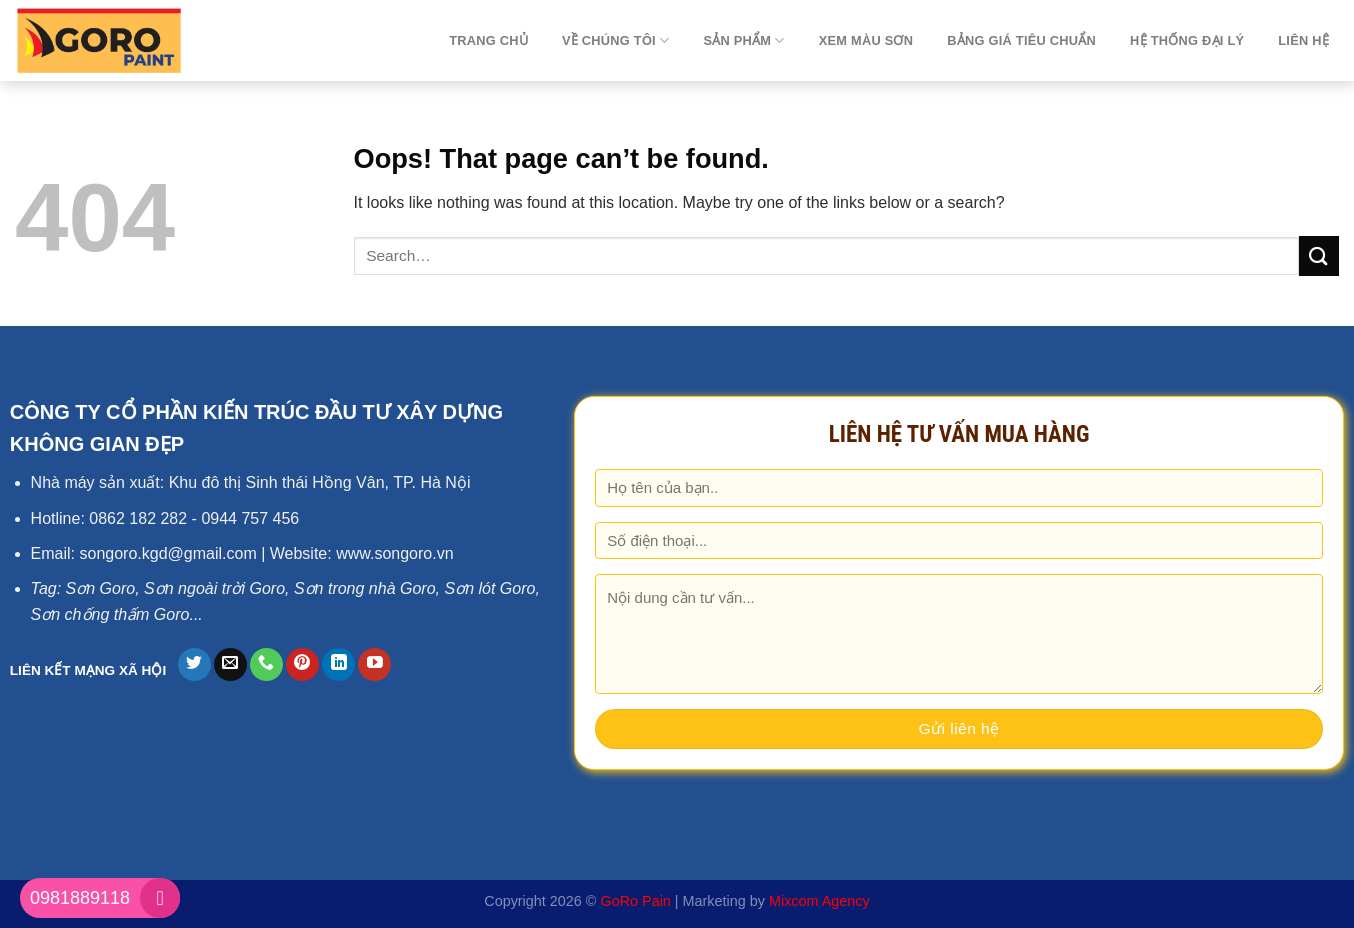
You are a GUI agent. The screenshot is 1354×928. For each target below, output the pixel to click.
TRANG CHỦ (488, 40)
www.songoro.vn (394, 553)
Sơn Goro (101, 588)
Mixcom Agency (819, 901)
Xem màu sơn (866, 40)
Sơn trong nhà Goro (365, 588)
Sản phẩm (743, 40)
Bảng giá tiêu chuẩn (1021, 40)
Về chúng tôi (615, 40)
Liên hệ (1303, 40)
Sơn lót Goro (489, 588)
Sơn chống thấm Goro (110, 614)
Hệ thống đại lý (1187, 40)
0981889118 (80, 898)
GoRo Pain (635, 901)
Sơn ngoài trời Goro (214, 588)
